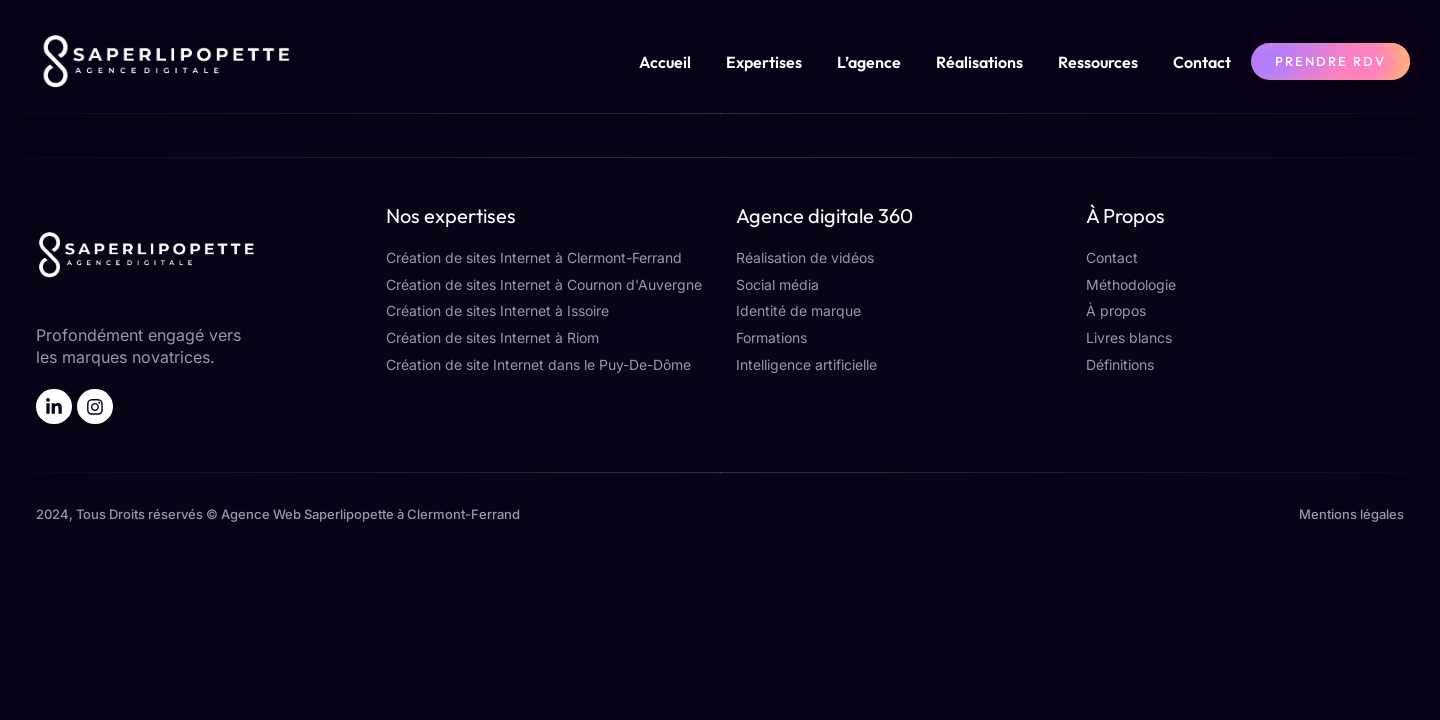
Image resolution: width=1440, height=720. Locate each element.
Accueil (665, 62)
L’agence (869, 62)
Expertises (764, 62)
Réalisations (979, 62)
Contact (1202, 62)
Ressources (1098, 62)
